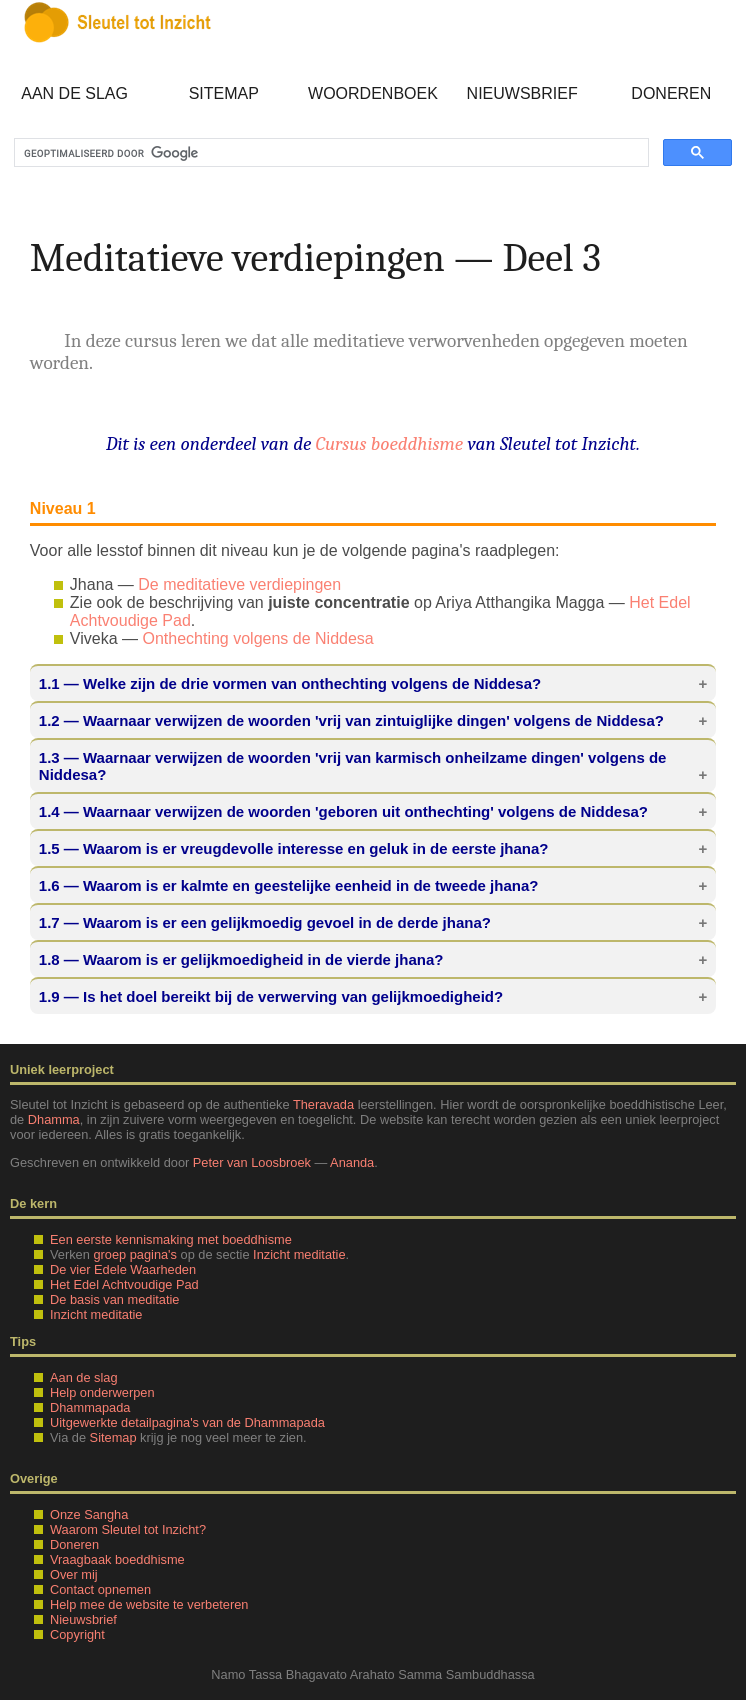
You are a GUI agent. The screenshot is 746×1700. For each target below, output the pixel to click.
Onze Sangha (89, 1514)
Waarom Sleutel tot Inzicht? (128, 1529)
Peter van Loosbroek (252, 1162)
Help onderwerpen (102, 1392)
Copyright (77, 1634)
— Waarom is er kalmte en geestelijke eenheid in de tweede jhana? (289, 885)
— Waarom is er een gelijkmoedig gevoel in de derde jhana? (265, 922)
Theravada (323, 1104)
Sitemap (224, 93)
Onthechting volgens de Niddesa (257, 638)
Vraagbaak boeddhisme (117, 1559)
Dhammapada (90, 1407)
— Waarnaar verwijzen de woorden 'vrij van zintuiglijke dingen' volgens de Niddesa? (351, 720)
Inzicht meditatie (299, 1254)
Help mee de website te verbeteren (149, 1604)
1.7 (49, 922)
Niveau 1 (63, 508)
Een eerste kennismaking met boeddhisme (171, 1239)
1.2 (49, 720)
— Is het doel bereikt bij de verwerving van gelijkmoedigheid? (271, 996)
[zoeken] (329, 153)
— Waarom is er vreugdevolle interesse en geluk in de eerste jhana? (294, 848)
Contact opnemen (100, 1589)
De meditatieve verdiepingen (239, 584)
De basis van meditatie (114, 1299)
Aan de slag (74, 93)
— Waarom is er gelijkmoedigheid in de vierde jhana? (241, 959)
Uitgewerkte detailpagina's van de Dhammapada (187, 1422)
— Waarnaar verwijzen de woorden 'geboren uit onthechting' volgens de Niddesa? (343, 811)
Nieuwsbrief (522, 93)
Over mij (74, 1574)
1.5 (49, 848)
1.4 (49, 811)
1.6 (49, 885)
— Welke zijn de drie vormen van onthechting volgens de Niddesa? (290, 683)
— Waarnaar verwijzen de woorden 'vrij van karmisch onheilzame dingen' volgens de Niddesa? (353, 766)
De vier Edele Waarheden (123, 1269)
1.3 (49, 757)
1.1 (49, 683)
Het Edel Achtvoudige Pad (124, 1284)
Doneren (671, 93)
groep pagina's (135, 1254)
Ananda (352, 1162)
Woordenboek (373, 93)
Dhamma (54, 1119)
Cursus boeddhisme (390, 444)
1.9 (49, 996)
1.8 (49, 959)
